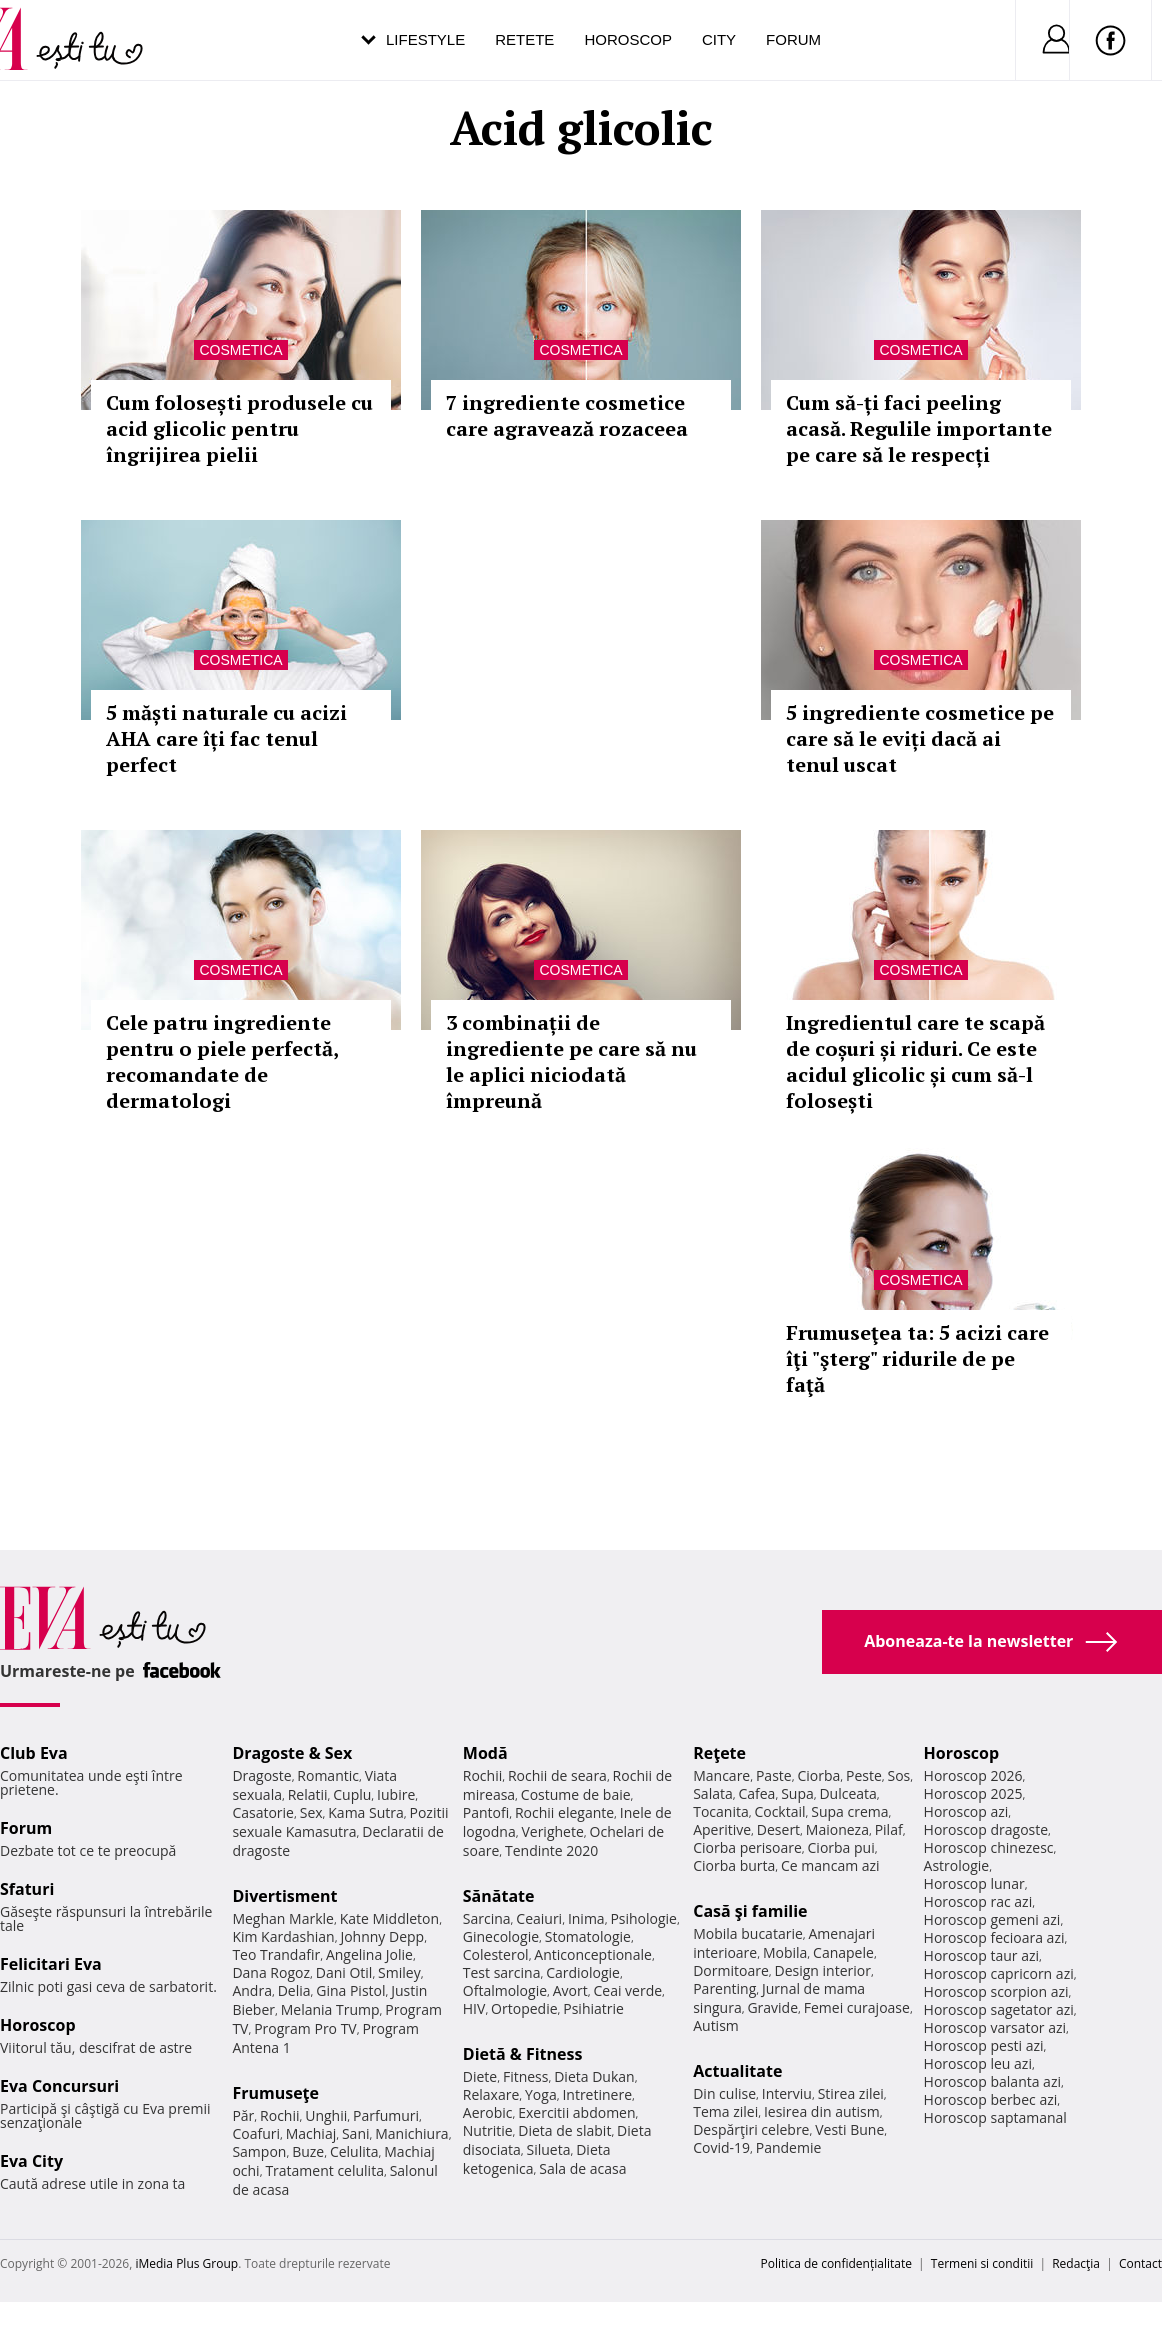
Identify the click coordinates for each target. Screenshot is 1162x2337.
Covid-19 (721, 2147)
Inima (586, 1918)
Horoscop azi (966, 1811)
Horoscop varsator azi (995, 2027)
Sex (311, 1812)
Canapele (843, 1952)
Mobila (785, 1952)
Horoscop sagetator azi (999, 2009)
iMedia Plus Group (186, 2263)
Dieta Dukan (594, 2076)
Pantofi (486, 1812)
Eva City (31, 2161)
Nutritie (488, 2130)
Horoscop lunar (974, 1883)
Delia (294, 1990)
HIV (474, 2008)
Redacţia (1076, 2263)
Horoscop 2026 (973, 1775)
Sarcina (487, 1918)
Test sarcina (502, 1972)
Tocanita (721, 1811)
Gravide (772, 2007)
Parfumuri (386, 2115)
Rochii (279, 2115)
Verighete (552, 1831)
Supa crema (849, 1811)
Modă (485, 1753)
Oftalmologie (505, 1990)
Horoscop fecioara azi (994, 1937)
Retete (524, 39)
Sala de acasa (582, 2168)
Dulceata (847, 1793)
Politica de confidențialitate (836, 2263)
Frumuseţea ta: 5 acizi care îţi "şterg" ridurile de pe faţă (917, 1358)
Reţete (719, 1753)
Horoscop (628, 39)
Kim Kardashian (283, 1936)
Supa (797, 1793)
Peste (864, 1775)
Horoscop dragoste (986, 1829)
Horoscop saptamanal (995, 2117)
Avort (570, 1990)
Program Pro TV (305, 2028)
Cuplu (352, 1794)
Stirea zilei (851, 2093)
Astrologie (957, 1865)
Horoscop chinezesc (989, 1847)
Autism (716, 2025)
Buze (308, 2151)
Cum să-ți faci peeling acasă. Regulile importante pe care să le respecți (919, 428)
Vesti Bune (849, 2129)
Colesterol (496, 1954)
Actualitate (737, 2071)
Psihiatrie (593, 2008)
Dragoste (261, 1775)
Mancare (721, 1775)
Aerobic (488, 2112)
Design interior (822, 1970)
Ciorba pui (841, 1847)
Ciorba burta (734, 1865)
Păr (243, 2115)
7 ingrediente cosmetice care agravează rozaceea (567, 415)
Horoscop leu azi (978, 2063)
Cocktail (779, 1811)
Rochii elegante (564, 1812)
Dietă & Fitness (523, 2054)
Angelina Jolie (369, 1954)
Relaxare (491, 2094)
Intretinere (597, 2094)
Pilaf (889, 1829)
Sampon (259, 2151)
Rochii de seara (557, 1775)
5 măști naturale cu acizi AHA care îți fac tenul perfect (226, 738)
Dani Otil (344, 1972)
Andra (252, 1990)
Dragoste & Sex (292, 1753)
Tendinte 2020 (551, 1850)
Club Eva (34, 1753)
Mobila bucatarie (748, 1933)
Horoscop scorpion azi (996, 1991)
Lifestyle (425, 39)
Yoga (541, 2094)
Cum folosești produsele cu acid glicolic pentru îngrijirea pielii (239, 428)
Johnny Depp (382, 1936)
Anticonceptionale (593, 1954)
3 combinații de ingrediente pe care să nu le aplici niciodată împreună (571, 1061)
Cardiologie (583, 1972)
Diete (480, 2076)
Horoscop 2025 (973, 1793)
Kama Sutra (365, 1812)
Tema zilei (725, 2111)
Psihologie (643, 1918)
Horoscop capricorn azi (999, 1973)
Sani (356, 2133)
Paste (774, 1775)
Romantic (328, 1775)
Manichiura (411, 2133)
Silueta (549, 2149)
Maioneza (837, 1829)
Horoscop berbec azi (991, 2099)
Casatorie (263, 1812)
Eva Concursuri (59, 2086)
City (719, 39)
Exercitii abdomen (576, 2112)
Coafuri (256, 2133)
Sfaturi (27, 1889)
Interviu (787, 2093)
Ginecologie (501, 1936)
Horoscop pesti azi (984, 2045)
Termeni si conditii (982, 2263)
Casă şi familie (750, 1911)
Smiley (399, 1972)
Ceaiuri (539, 1918)
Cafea (756, 1793)
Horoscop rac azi (978, 1901)
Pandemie (789, 2147)
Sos (898, 1775)
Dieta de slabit (564, 2130)
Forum (793, 39)
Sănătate (499, 1896)
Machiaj (311, 2133)
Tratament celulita (324, 2170)
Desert (778, 1829)
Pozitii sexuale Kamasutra (340, 1822)
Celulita (354, 2151)
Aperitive (722, 1829)
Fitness (526, 2076)
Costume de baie (576, 1794)
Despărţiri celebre (751, 2129)
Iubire (396, 1794)
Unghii (326, 2115)
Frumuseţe (275, 2093)
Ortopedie (524, 2008)
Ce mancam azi (830, 1865)
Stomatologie (588, 1936)
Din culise (724, 2093)
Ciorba (818, 1775)
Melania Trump (330, 2009)
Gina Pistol (350, 1990)
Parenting (724, 1988)
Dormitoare (731, 1970)
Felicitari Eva (51, 1964)
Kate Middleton (390, 1918)
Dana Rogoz (271, 1972)
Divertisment (284, 1896)
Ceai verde (627, 1990)
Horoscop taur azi (981, 1955)
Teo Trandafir (276, 1954)
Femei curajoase (857, 2007)
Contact (1140, 2263)
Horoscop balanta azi (992, 2081)
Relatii (308, 1794)
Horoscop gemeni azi (992, 1919)
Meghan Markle (283, 1918)
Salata (713, 1793)
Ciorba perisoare (747, 1847)
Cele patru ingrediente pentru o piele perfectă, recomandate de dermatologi (222, 1061)
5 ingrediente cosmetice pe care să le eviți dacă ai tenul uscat (920, 738)
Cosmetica (240, 350)
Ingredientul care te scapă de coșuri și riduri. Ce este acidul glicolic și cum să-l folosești (915, 1061)
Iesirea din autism (822, 2111)
